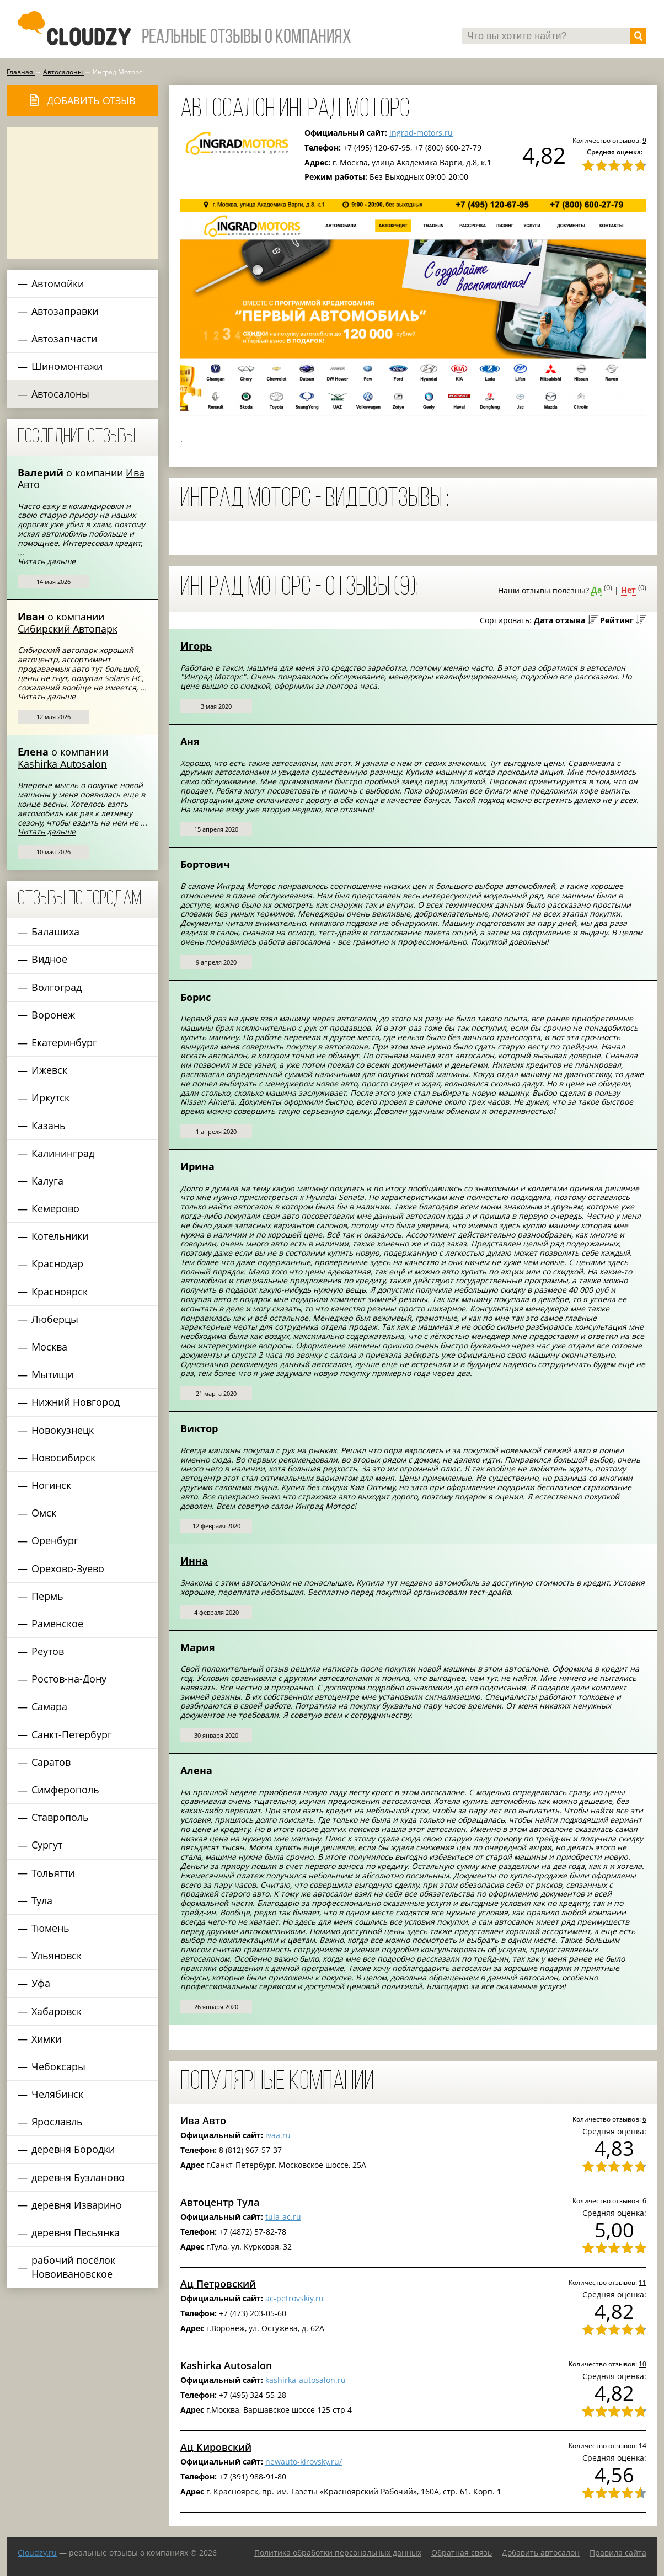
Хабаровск (56, 2011)
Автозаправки (64, 311)
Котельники (59, 1236)
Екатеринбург (64, 1042)
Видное (49, 959)
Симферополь (65, 1789)
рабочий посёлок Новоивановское (73, 2266)
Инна (194, 1560)
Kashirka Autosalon (62, 763)
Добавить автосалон (541, 2552)
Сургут (46, 1844)
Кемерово (55, 1208)
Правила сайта (618, 2552)
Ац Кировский (215, 2447)
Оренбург (54, 1540)
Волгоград (56, 987)
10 (642, 2363)
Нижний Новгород (75, 1402)
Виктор (199, 1428)
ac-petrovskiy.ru (294, 2298)
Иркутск (50, 1097)
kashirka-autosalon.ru (305, 2380)
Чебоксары (58, 2066)
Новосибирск (63, 1457)
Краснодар (57, 1263)
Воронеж (53, 1014)
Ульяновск (56, 1955)
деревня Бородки (73, 2149)
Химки (46, 2038)
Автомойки (57, 283)
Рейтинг (617, 620)
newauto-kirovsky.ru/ (303, 2461)
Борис (195, 997)
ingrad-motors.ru (421, 132)
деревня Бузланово (78, 2177)
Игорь (196, 645)
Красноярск (59, 1291)
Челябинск (57, 2094)
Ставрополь (60, 1817)
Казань (48, 1125)
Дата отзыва (559, 620)
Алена (196, 1770)
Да (596, 590)
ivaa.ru (278, 2135)
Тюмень (50, 1928)
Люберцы (54, 1319)
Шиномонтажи (67, 366)
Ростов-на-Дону (68, 1678)
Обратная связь (461, 2552)
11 (642, 2282)
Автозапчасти (64, 338)
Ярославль (57, 2121)
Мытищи (52, 1374)
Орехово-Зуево (67, 1568)
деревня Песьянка (75, 2232)
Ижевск (49, 1070)
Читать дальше (47, 561)
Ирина (197, 1166)
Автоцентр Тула (219, 2202)
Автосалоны (60, 393)
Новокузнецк (62, 1430)
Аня (190, 741)
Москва (49, 1346)
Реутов (47, 1651)
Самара (49, 1706)
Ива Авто (203, 2120)
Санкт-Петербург (71, 1734)
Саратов (51, 1762)
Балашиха (55, 931)
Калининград (62, 1153)
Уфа (40, 1983)
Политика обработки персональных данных (337, 2552)
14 (642, 2445)
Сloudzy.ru (37, 2552)
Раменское (57, 1623)
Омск (43, 1512)
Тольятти (52, 1872)
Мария (197, 1647)
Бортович (205, 864)
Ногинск (51, 1485)
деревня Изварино (76, 2204)
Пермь (47, 1596)
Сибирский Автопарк (67, 628)
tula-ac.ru (283, 2216)
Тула (41, 1900)
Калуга (47, 1180)
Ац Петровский (218, 2284)
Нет (628, 590)
